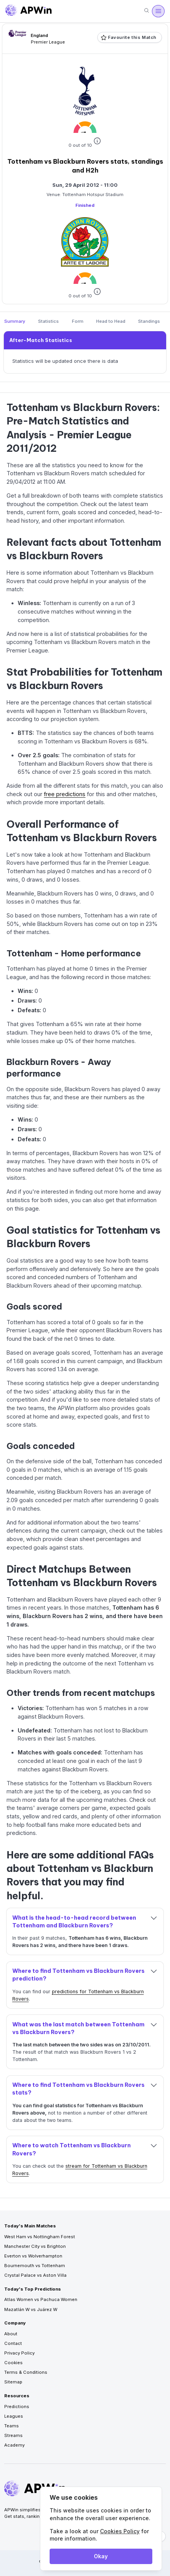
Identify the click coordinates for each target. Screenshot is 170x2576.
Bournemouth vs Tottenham (34, 2265)
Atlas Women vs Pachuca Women (40, 2299)
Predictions (16, 2406)
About (10, 2333)
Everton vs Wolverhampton (33, 2256)
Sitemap (13, 2382)
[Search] (146, 11)
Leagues (13, 2416)
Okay (101, 2556)
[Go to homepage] (28, 11)
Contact (13, 2343)
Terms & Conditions (25, 2372)
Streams (13, 2435)
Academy (14, 2445)
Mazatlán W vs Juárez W (30, 2309)
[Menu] (158, 11)
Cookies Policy (120, 2531)
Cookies (13, 2362)
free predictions (64, 794)
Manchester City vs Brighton (35, 2246)
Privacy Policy (19, 2353)
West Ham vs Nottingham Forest (39, 2236)
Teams (11, 2425)
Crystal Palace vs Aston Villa (35, 2275)
